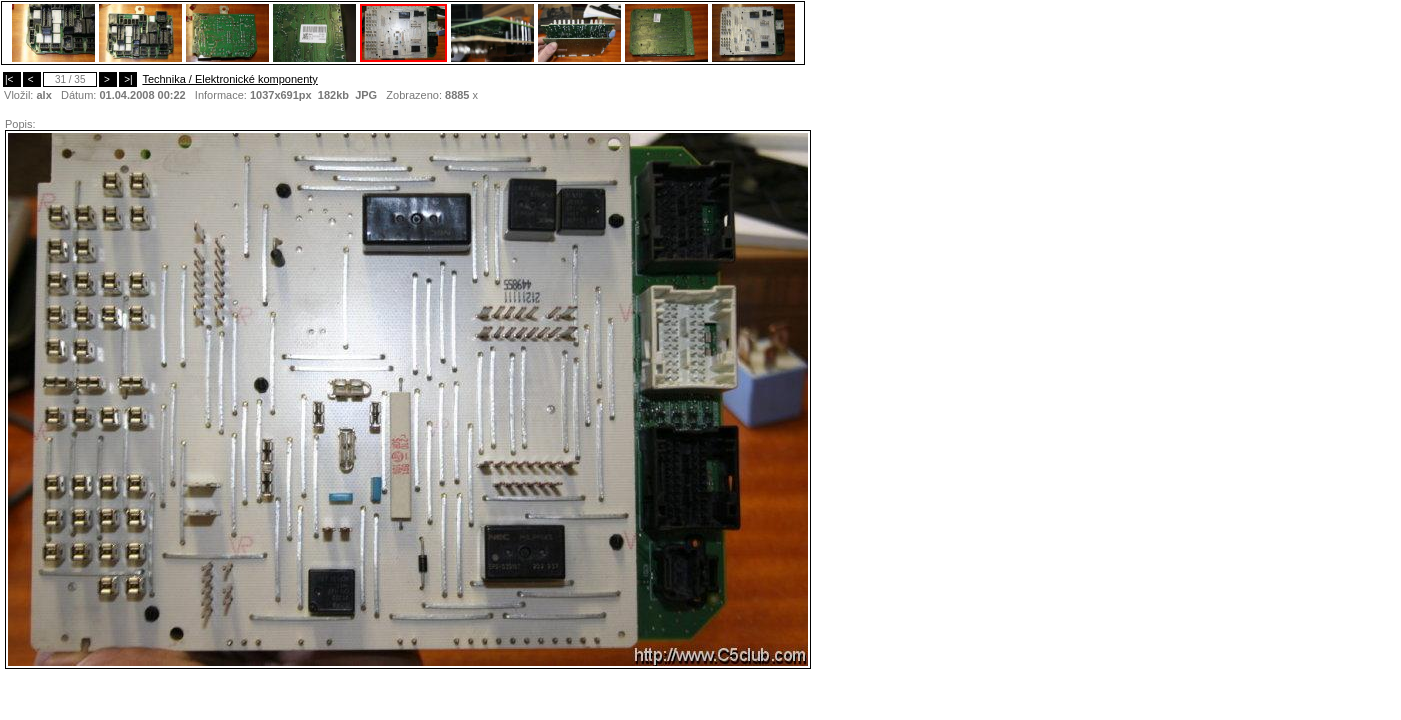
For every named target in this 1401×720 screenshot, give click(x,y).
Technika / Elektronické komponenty (229, 79)
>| (128, 79)
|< (12, 79)
